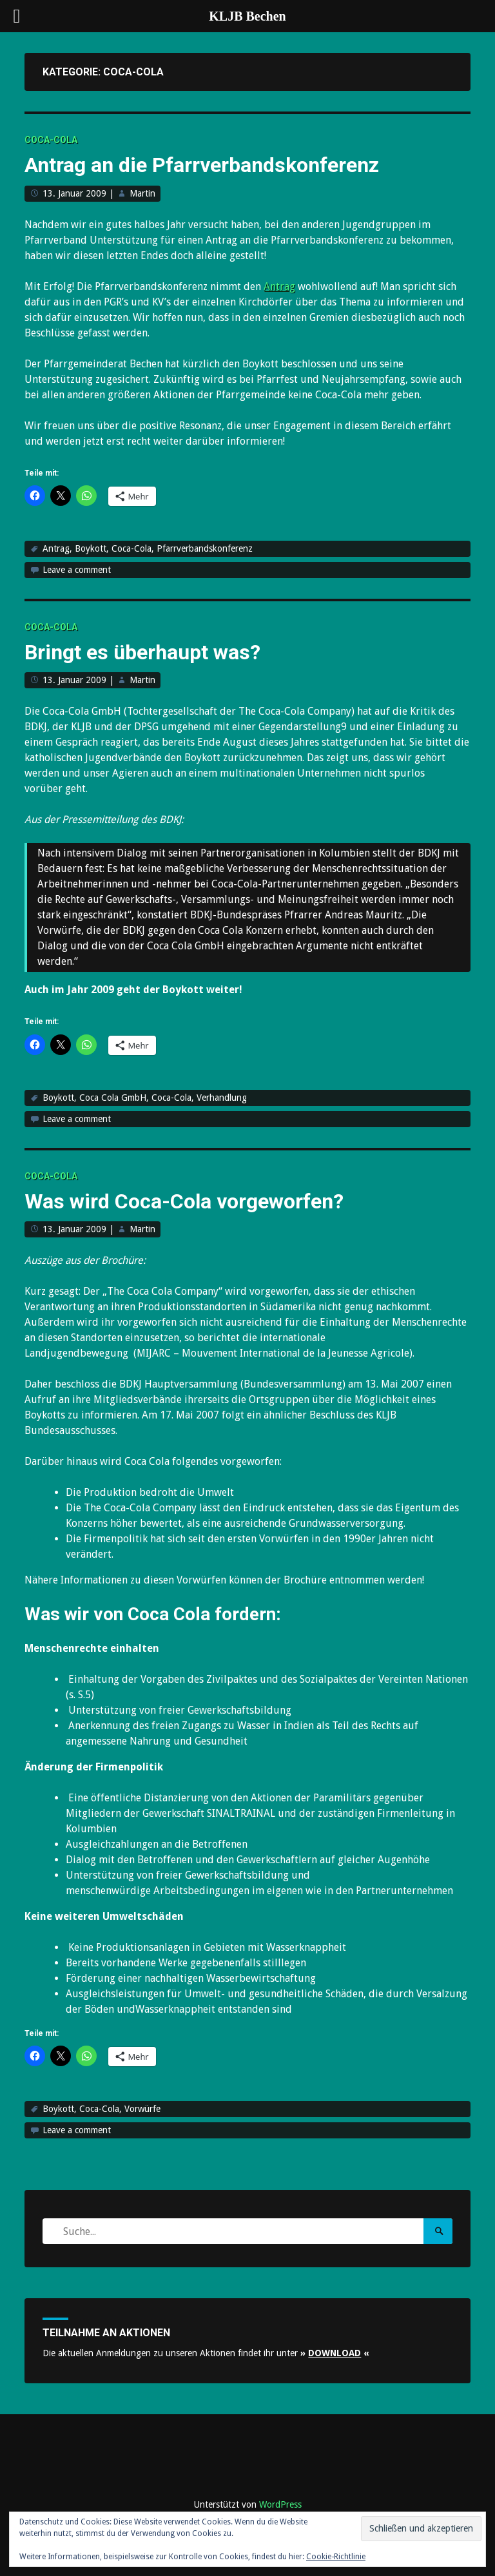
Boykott (90, 548)
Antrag (279, 286)
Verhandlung (222, 1097)
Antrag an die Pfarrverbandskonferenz (201, 165)
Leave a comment (77, 570)
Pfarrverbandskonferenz (205, 548)
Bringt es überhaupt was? (142, 652)
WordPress (280, 2504)
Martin (142, 193)
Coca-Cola (50, 140)
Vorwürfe (142, 2109)
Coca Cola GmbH (112, 1097)
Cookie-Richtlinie (335, 2556)
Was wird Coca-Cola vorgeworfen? (184, 1201)
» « (334, 2353)
